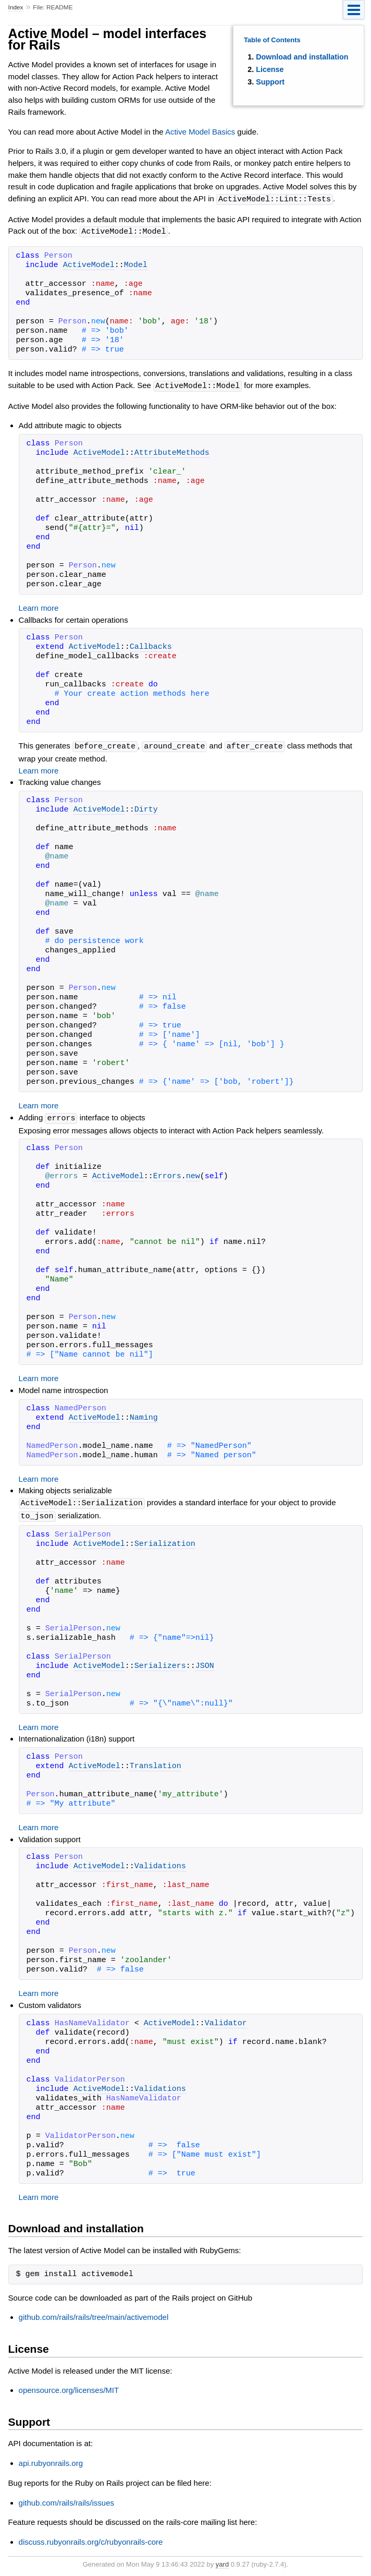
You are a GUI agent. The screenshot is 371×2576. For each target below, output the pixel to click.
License (269, 69)
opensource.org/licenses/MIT (69, 2386)
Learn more (39, 606)
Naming (144, 1415)
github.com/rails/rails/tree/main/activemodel (94, 2313)
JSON (204, 1663)
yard (222, 2561)
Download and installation (302, 57)
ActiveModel (89, 264)
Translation (155, 1763)
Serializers (160, 1663)
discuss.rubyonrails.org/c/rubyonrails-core (91, 2538)
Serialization (164, 1540)
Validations (160, 1863)
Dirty (146, 808)
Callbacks (151, 645)
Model (135, 264)
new (193, 1174)
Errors (167, 1174)
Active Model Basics (200, 131)
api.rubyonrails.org (51, 2459)
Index (15, 7)
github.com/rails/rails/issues (66, 2499)
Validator (226, 2020)
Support (270, 82)
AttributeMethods (171, 451)
